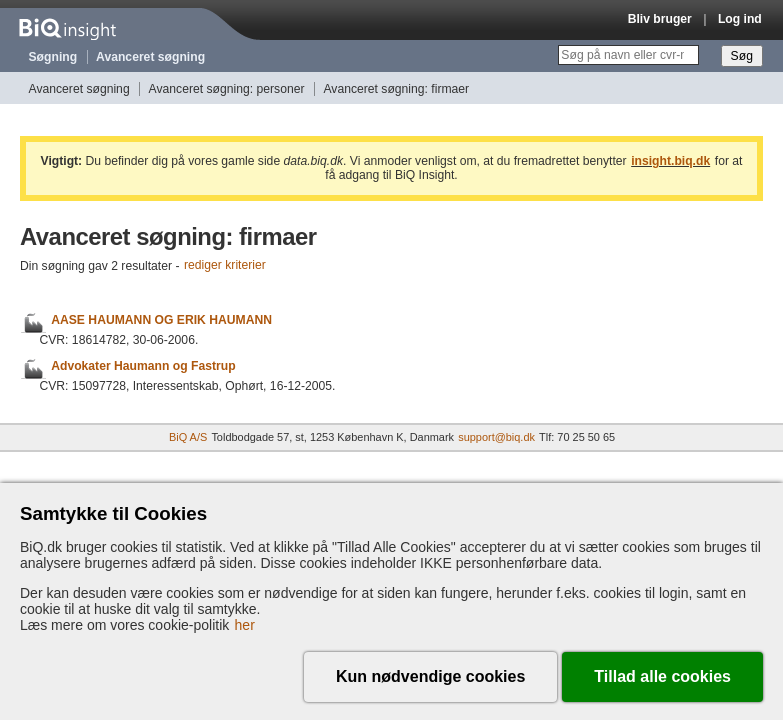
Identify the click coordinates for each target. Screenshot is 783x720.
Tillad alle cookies (662, 676)
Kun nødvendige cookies (430, 676)
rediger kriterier (225, 266)
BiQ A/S (188, 437)
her (245, 625)
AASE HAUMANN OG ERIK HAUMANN (161, 320)
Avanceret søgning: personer (227, 89)
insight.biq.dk (670, 161)
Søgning (53, 57)
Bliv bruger (660, 19)
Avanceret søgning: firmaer (396, 89)
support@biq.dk (496, 437)
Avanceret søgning (150, 57)
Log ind (740, 19)
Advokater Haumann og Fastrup (143, 366)
